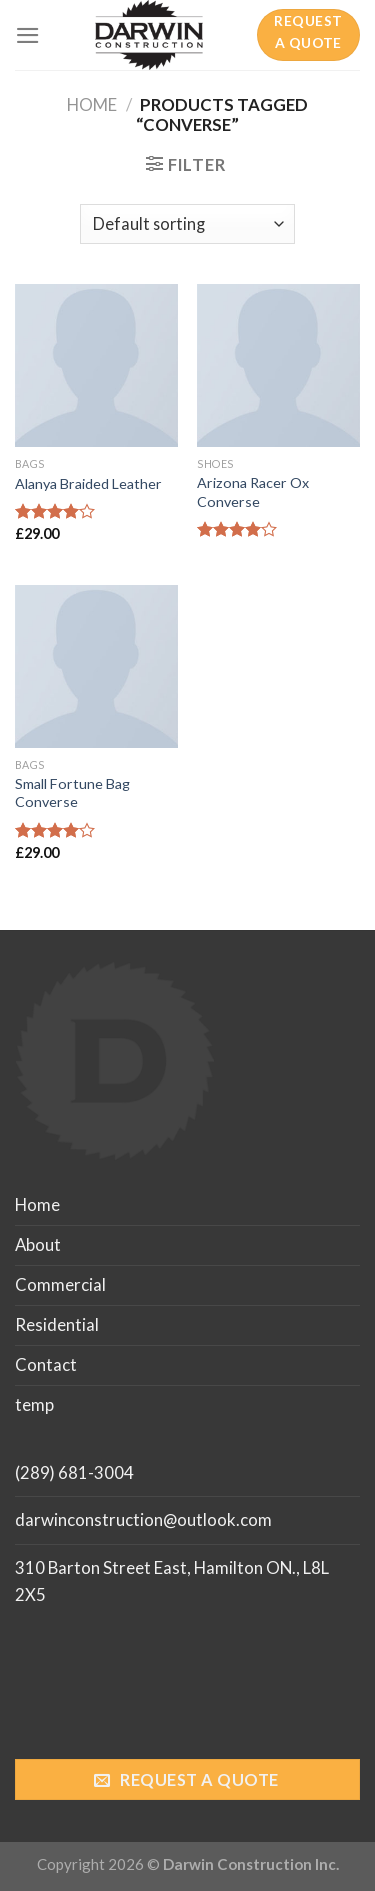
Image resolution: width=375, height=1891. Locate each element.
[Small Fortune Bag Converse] (96, 666)
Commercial (60, 1284)
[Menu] (28, 35)
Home (92, 104)
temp (34, 1404)
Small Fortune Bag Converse (72, 793)
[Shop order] (187, 224)
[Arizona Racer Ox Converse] (278, 365)
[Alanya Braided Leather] (96, 365)
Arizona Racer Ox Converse (253, 492)
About (38, 1244)
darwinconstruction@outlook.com (143, 1519)
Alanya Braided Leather (88, 483)
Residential (57, 1324)
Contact (46, 1364)
